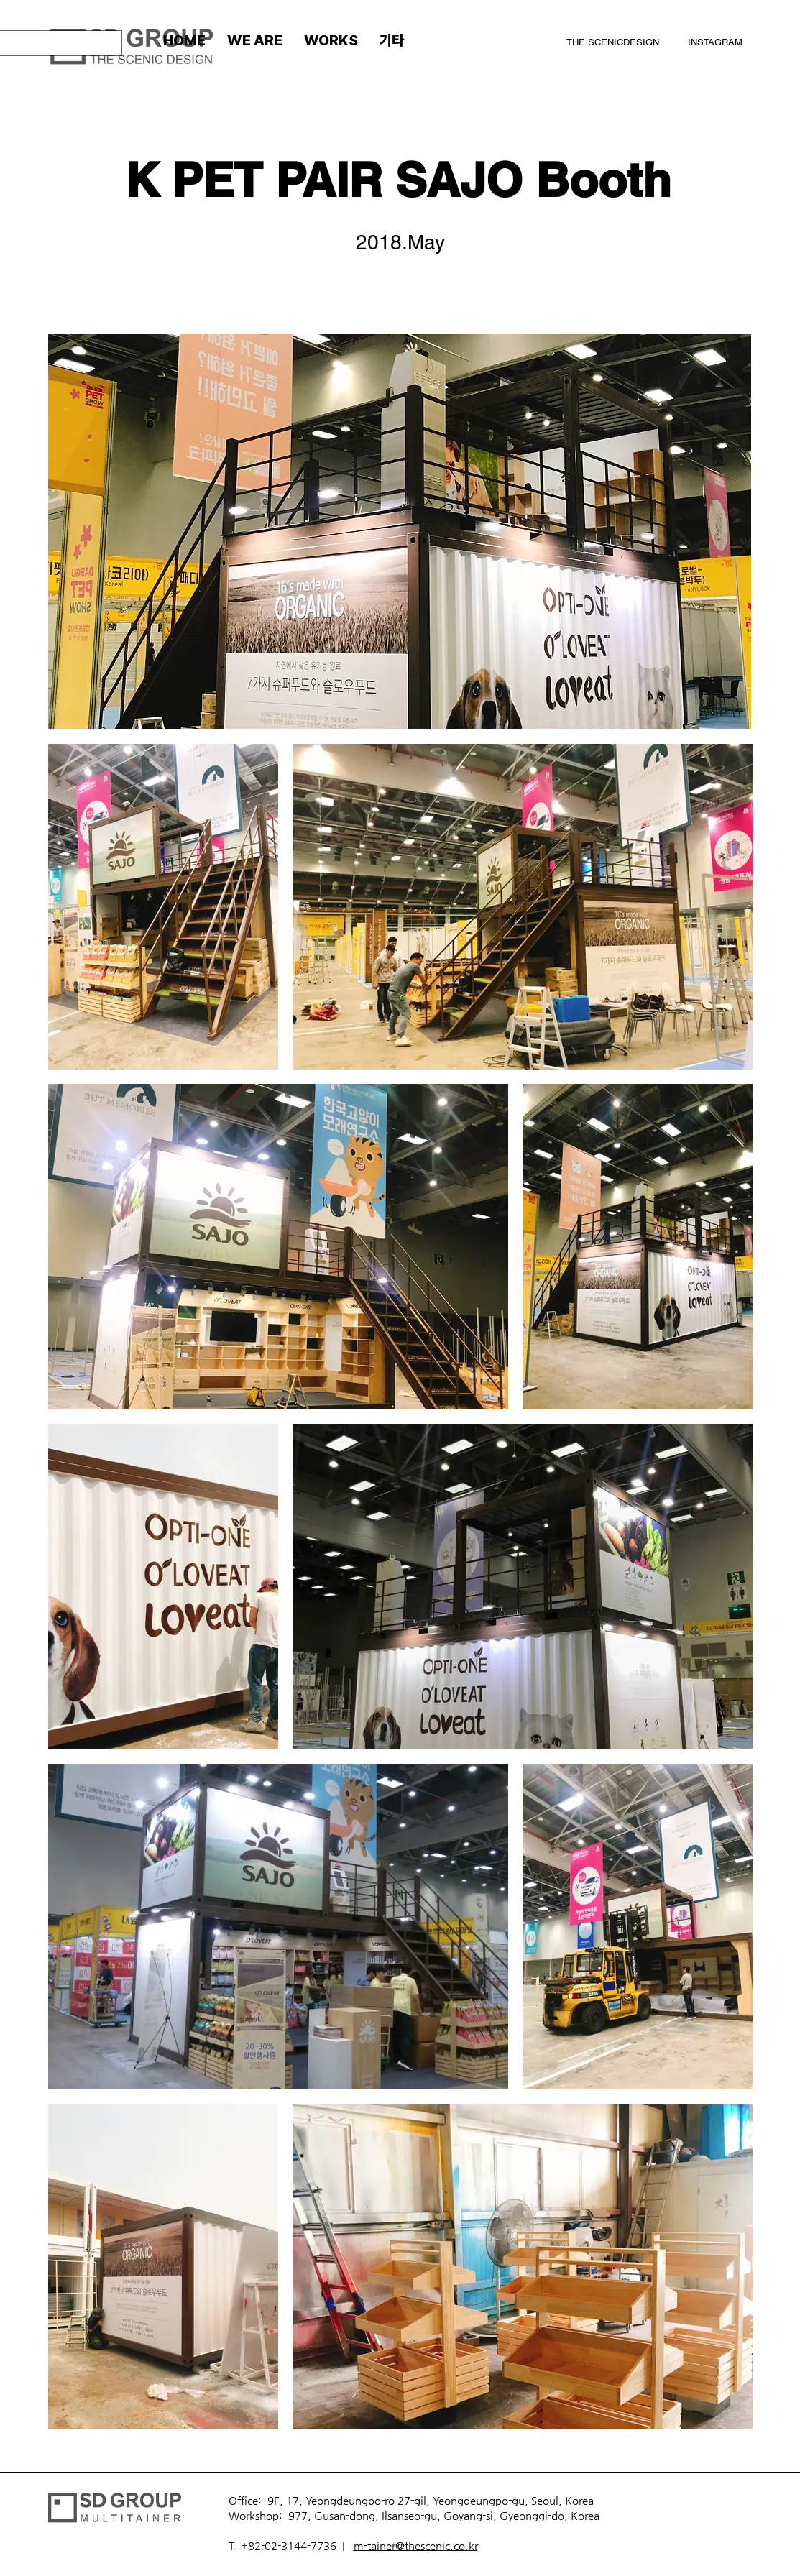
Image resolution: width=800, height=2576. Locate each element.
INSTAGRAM (715, 42)
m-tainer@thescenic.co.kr (416, 2545)
